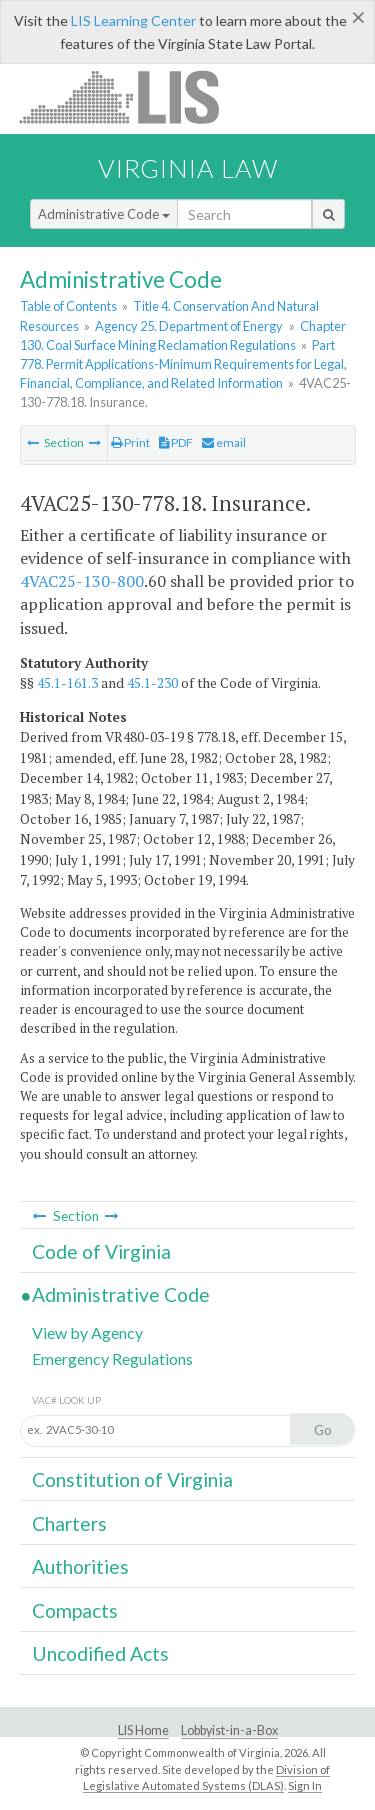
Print (130, 442)
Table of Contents (68, 306)
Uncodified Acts (100, 1653)
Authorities (80, 1566)
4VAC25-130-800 (82, 581)
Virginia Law (188, 168)
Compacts (75, 1610)
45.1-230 (152, 683)
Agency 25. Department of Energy (189, 326)
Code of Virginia (101, 1251)
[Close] (358, 17)
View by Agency (87, 1332)
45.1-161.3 (67, 683)
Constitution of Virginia (132, 1479)
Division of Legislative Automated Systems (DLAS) (206, 1778)
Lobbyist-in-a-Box (229, 1730)
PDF (176, 442)
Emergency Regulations (112, 1358)
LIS (130, 96)
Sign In (305, 1785)
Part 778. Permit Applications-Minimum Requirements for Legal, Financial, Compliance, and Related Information (183, 364)
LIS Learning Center (133, 20)
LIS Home (143, 1730)
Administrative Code (104, 214)
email (224, 442)
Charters (69, 1523)
